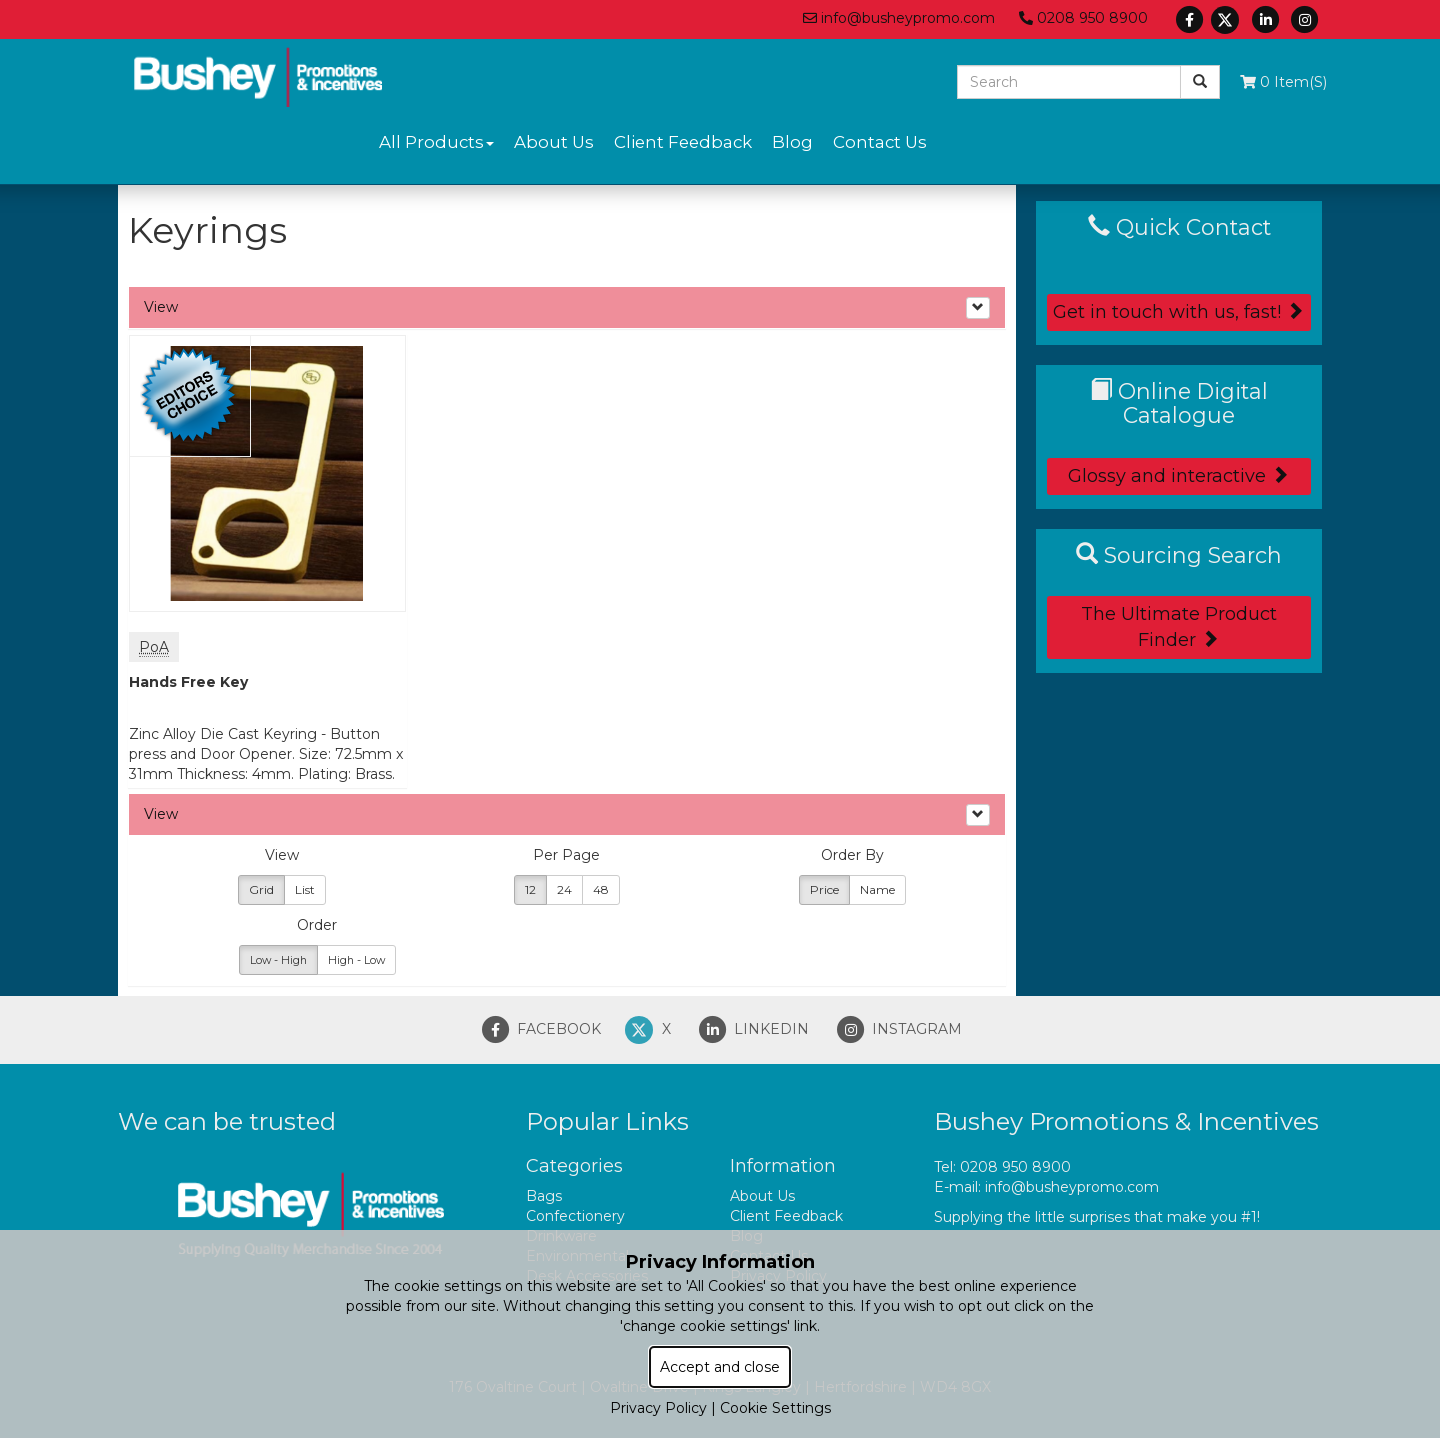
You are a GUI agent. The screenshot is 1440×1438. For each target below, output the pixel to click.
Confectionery (575, 1216)
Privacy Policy (658, 1408)
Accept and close (720, 1367)
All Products (436, 142)
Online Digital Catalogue (1179, 403)
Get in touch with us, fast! (1178, 312)
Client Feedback (683, 142)
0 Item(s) (1283, 82)
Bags (544, 1196)
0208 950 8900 (1083, 18)
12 (530, 889)
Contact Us (880, 142)
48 (601, 889)
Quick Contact (1179, 227)
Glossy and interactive (1178, 476)
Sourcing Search (1179, 555)
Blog (792, 142)
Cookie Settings (775, 1408)
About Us (554, 142)
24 (564, 889)
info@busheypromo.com (899, 18)
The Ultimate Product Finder (1179, 627)
